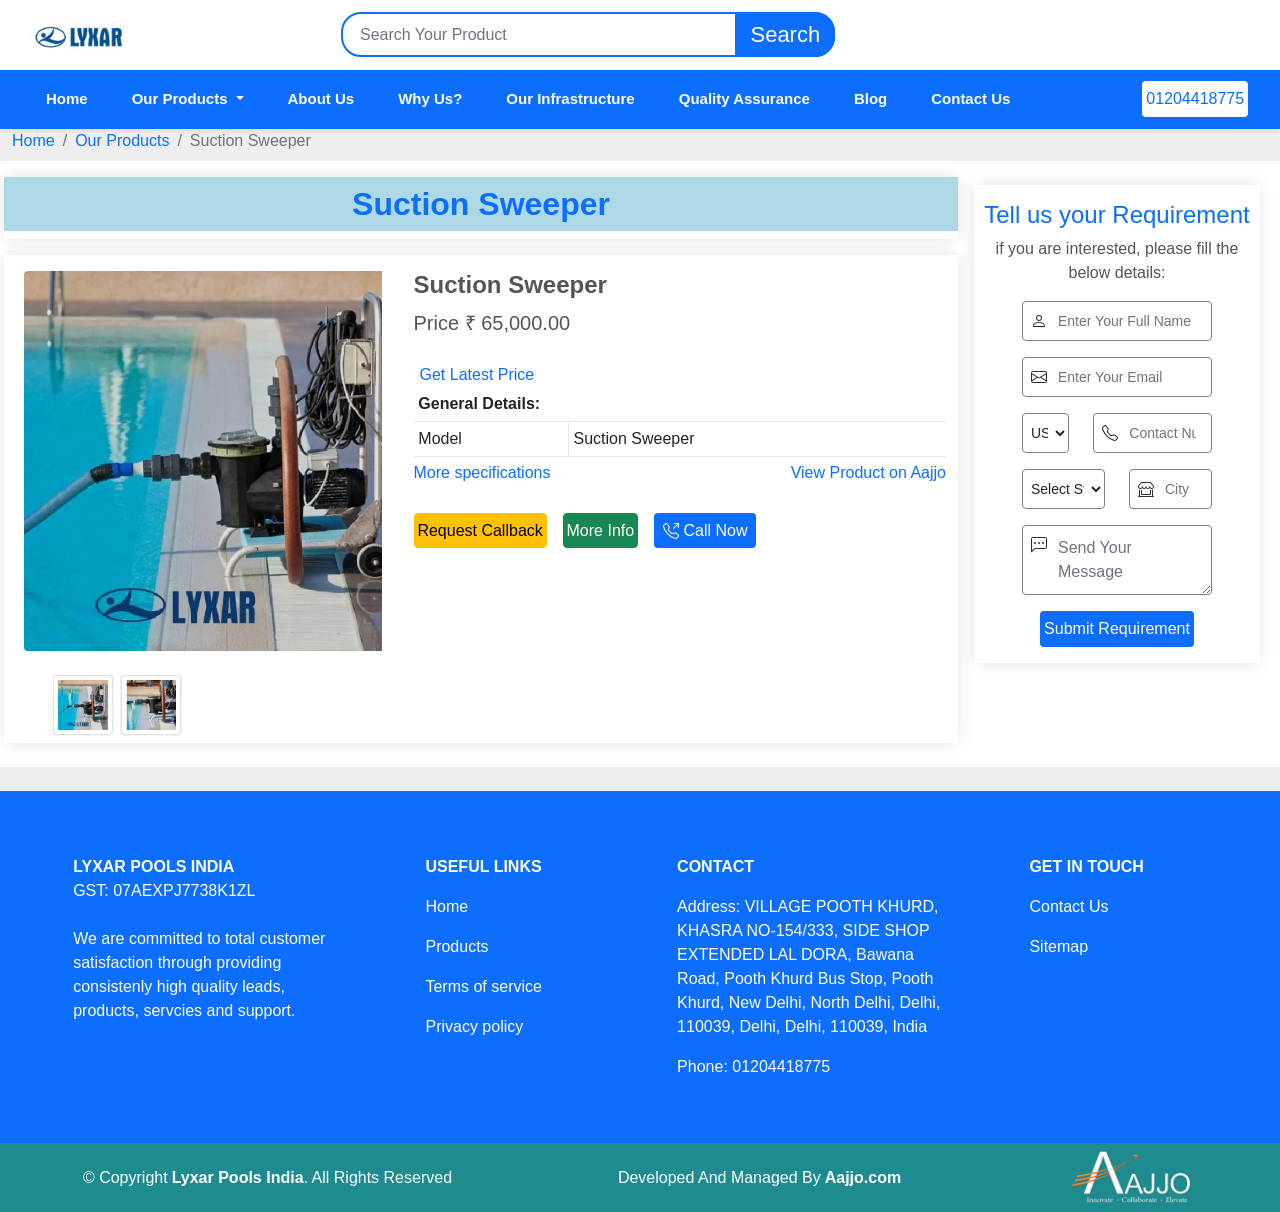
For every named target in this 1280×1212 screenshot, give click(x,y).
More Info (601, 530)
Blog (870, 98)
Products (456, 946)
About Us (321, 98)
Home (67, 98)
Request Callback (479, 530)
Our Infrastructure (570, 98)
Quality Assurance (744, 98)
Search (785, 34)
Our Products (122, 140)
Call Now (705, 530)
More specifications (482, 472)
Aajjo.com (863, 1177)
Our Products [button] (182, 98)
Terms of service (483, 986)
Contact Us (970, 98)
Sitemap (1058, 946)
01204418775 (1195, 98)
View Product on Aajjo (868, 472)
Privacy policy (474, 1026)
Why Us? (430, 98)
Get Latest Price (477, 374)
